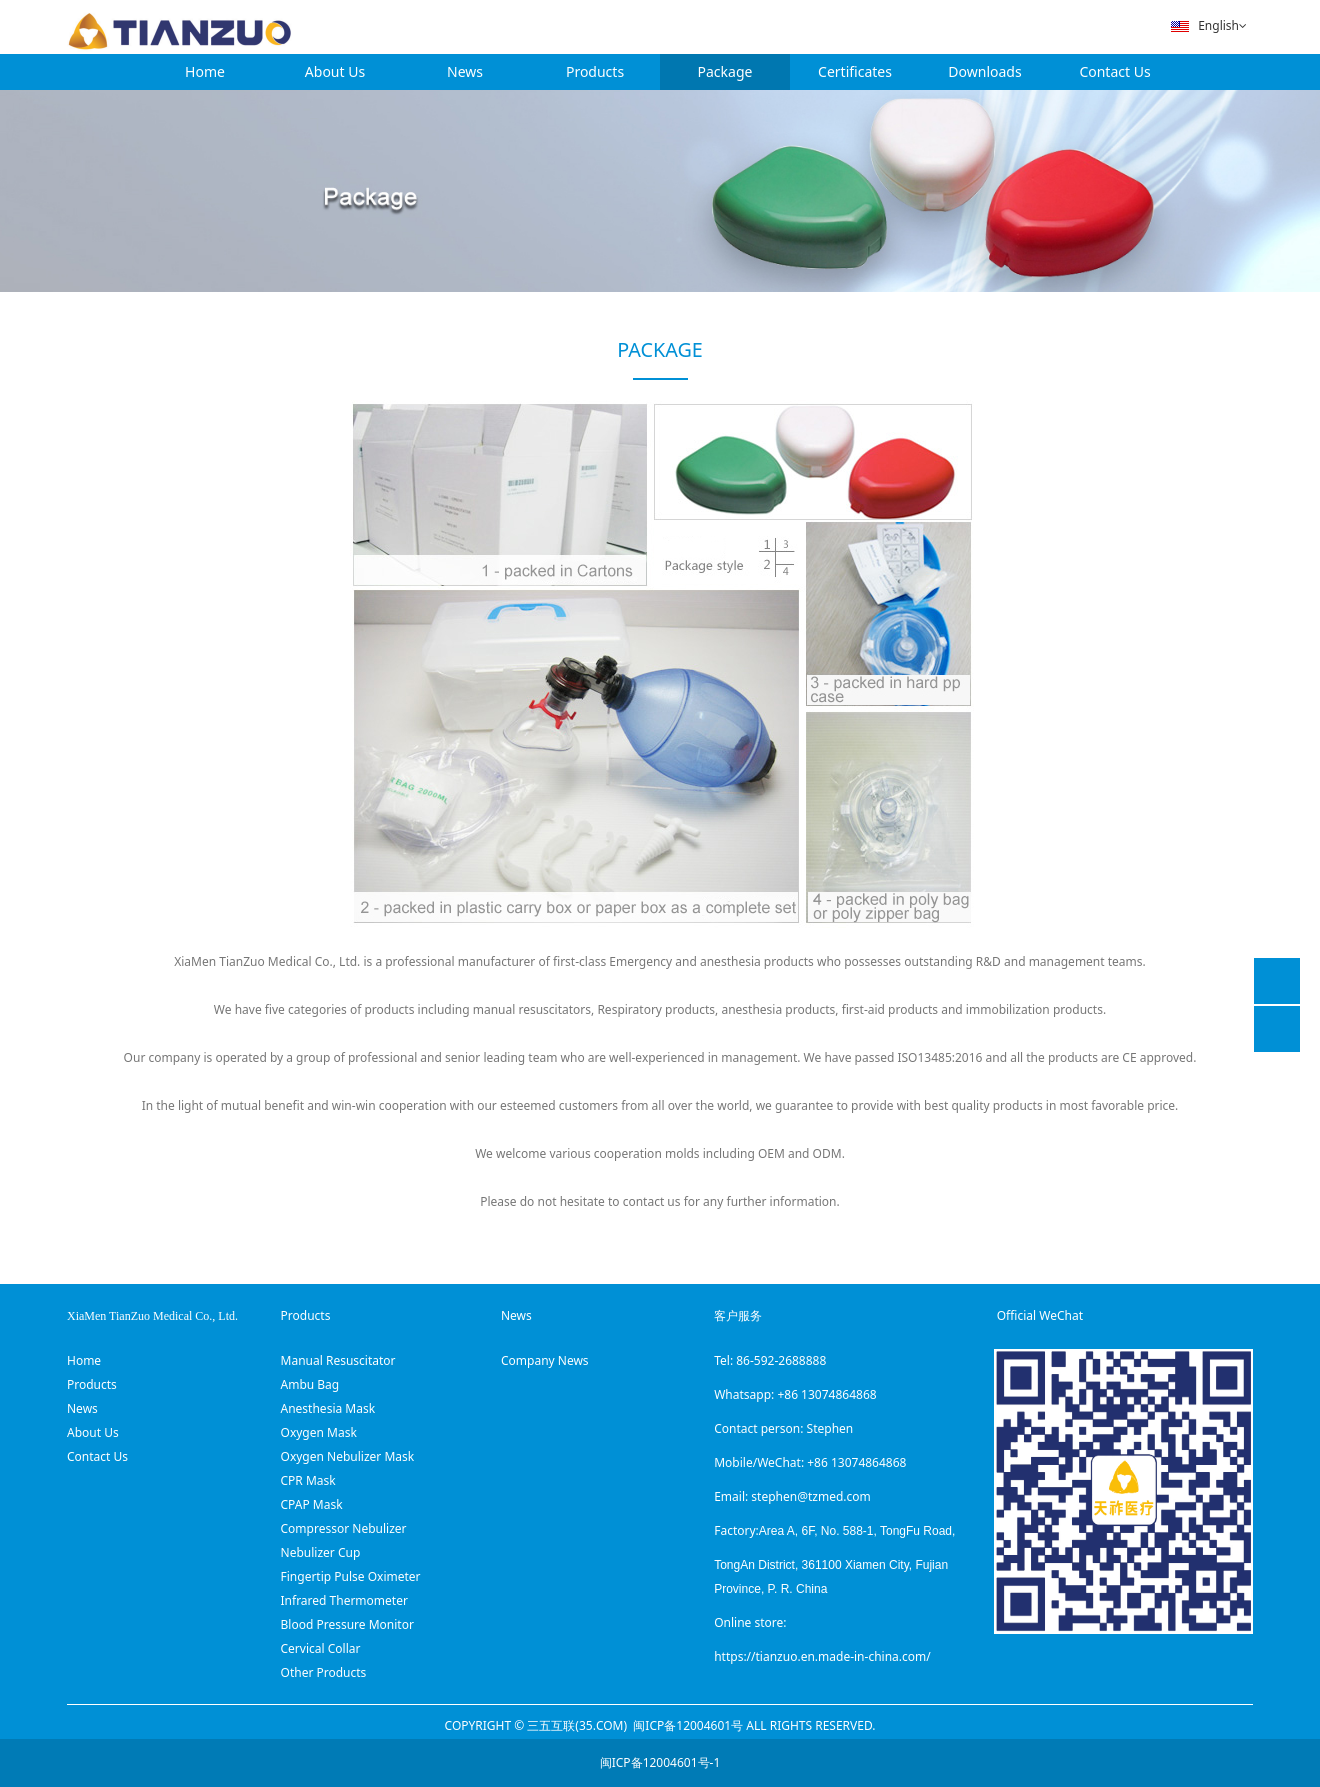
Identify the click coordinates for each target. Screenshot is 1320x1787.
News (465, 71)
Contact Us (1114, 71)
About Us (335, 71)
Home (205, 71)
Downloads (984, 71)
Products (595, 71)
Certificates (855, 71)
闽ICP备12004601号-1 (660, 1762)
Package (725, 71)
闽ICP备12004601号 (688, 1725)
